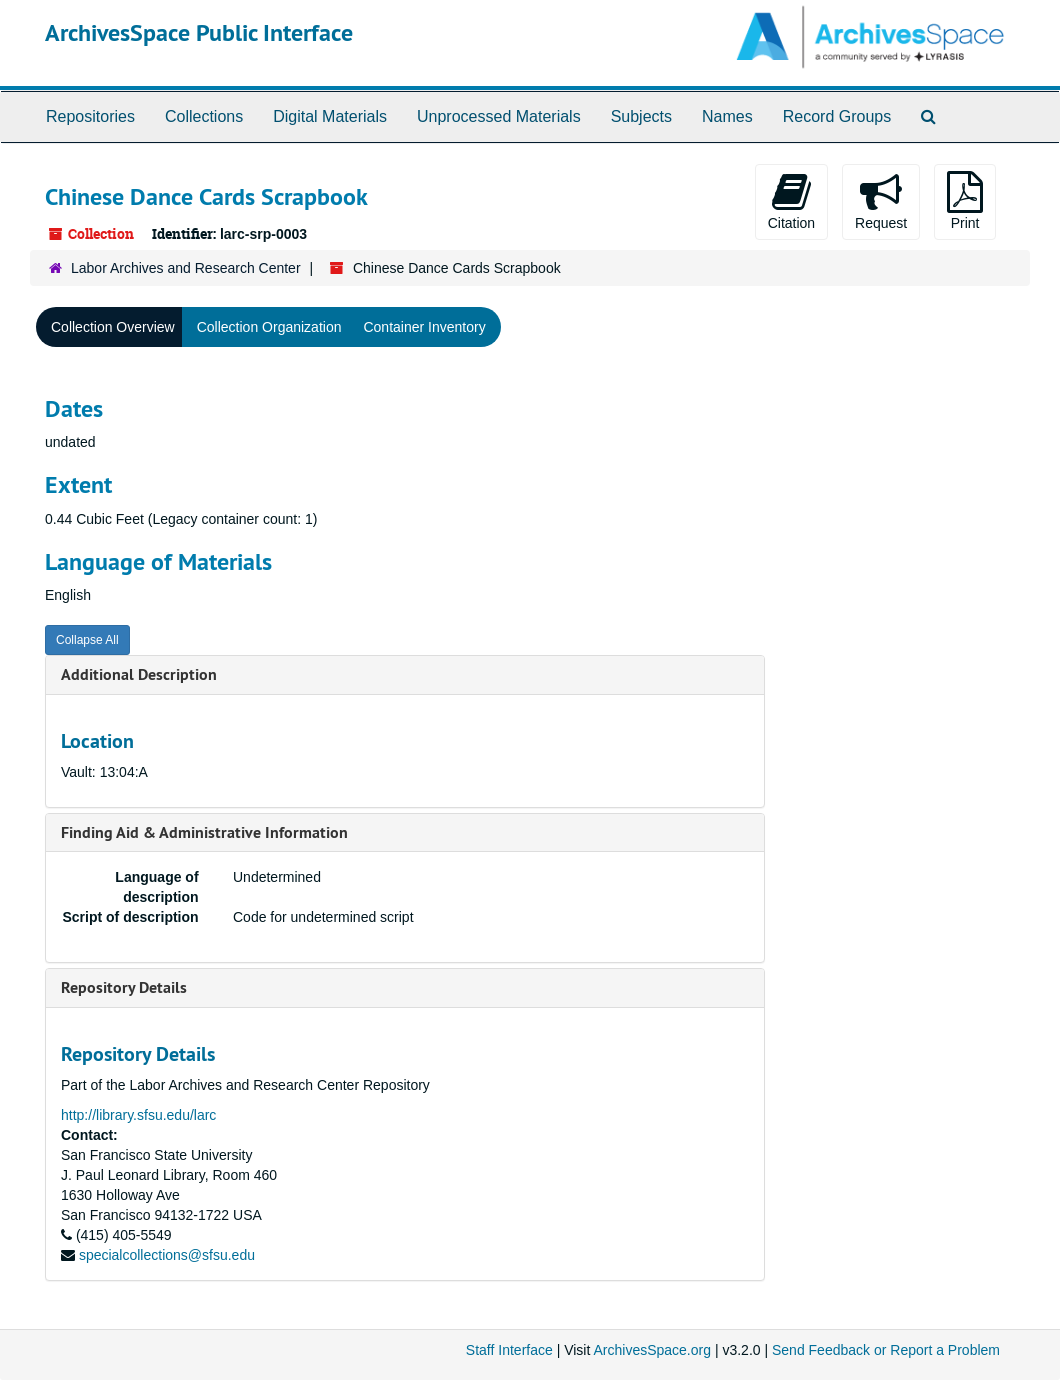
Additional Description (139, 674)
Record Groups (837, 116)
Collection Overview (113, 327)
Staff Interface (509, 1350)
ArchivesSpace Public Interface (199, 32)
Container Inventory (424, 327)
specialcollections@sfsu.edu (167, 1255)
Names (727, 116)
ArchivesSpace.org (652, 1350)
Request (881, 201)
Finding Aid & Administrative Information (204, 832)
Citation (791, 201)
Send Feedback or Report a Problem (886, 1350)
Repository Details (124, 987)
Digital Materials (330, 116)
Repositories (90, 116)
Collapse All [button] (87, 640)
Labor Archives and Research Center (186, 268)
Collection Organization (269, 327)
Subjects (641, 116)
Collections (204, 116)
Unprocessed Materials (499, 116)
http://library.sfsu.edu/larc (138, 1115)
